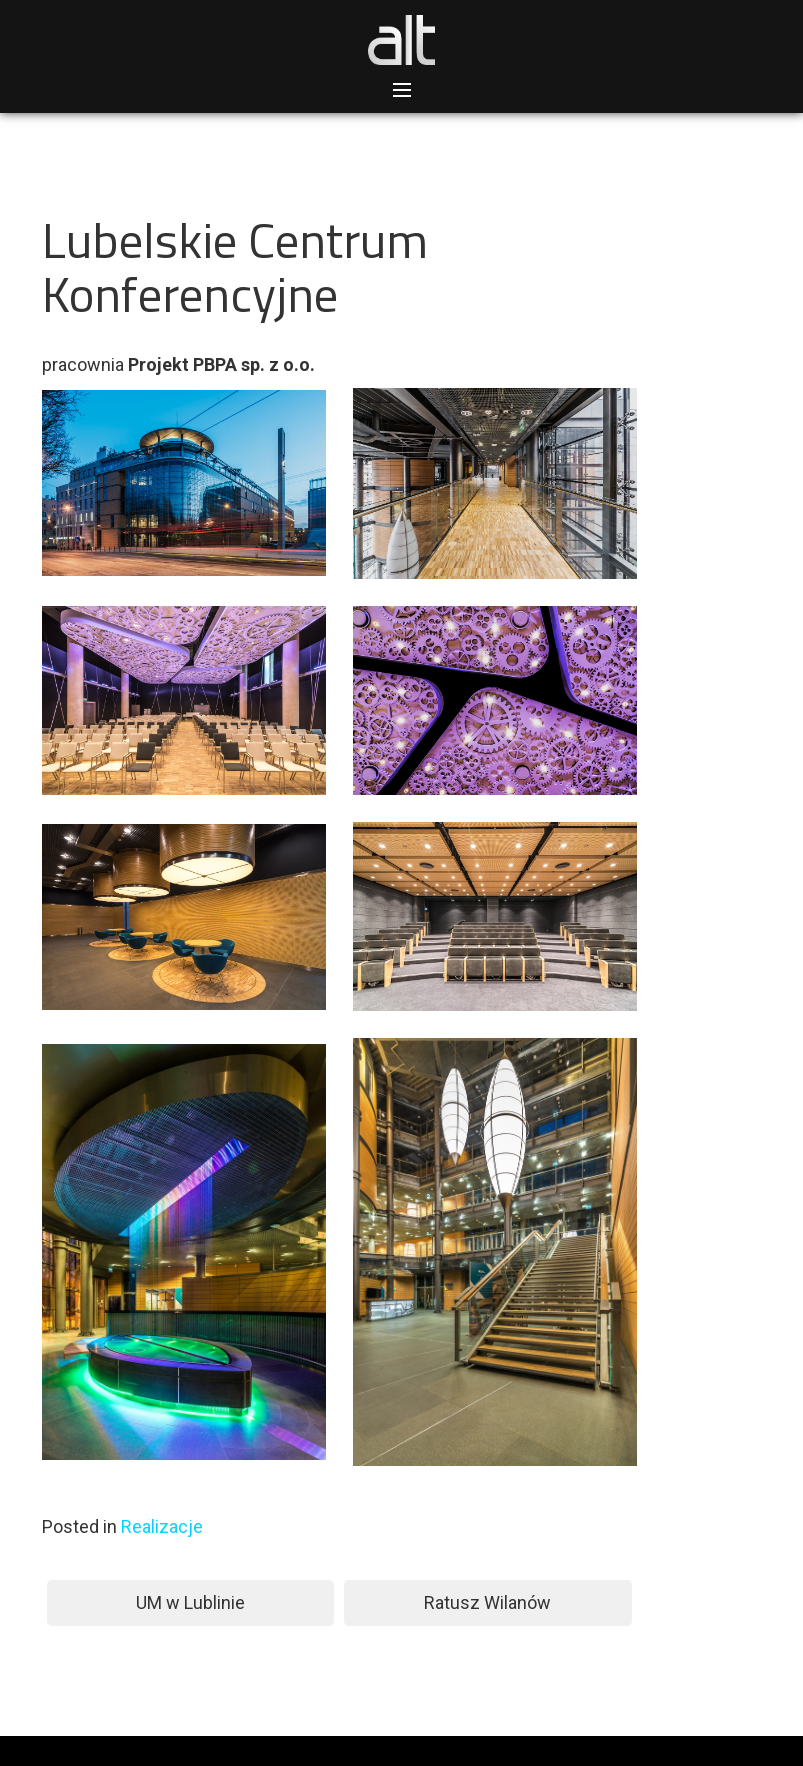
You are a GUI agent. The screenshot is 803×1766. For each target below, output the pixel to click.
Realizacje (162, 1526)
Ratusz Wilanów (487, 1602)
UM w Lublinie (190, 1602)
